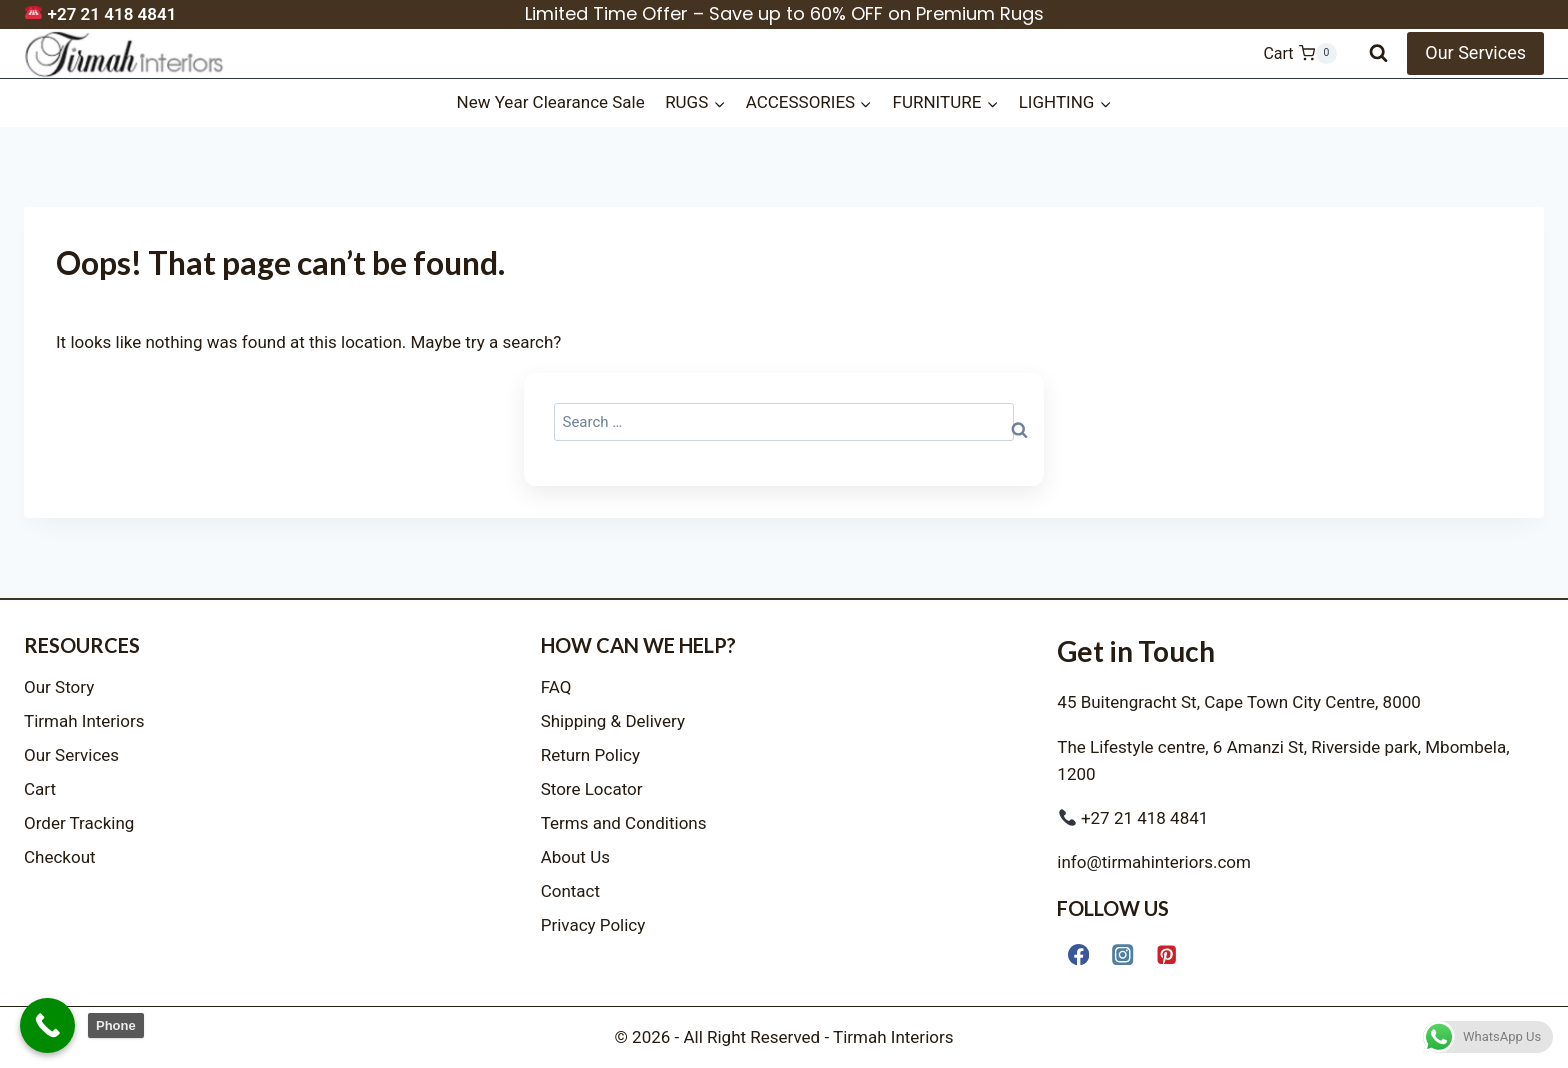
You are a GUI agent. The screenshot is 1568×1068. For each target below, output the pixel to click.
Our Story (59, 687)
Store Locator (592, 789)
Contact (570, 891)
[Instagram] (1122, 954)
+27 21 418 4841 (100, 14)
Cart (40, 789)
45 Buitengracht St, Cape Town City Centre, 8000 (1238, 702)
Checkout (60, 857)
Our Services (1475, 52)
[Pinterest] (1167, 954)
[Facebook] (1078, 954)
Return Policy (590, 755)
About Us (575, 857)
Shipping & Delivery (613, 721)
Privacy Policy (593, 925)
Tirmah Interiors (84, 721)
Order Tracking (79, 823)
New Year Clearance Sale (551, 102)
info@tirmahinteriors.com (1154, 862)
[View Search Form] (1378, 53)
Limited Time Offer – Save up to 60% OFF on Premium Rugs (784, 13)
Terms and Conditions (624, 823)
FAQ (556, 687)
